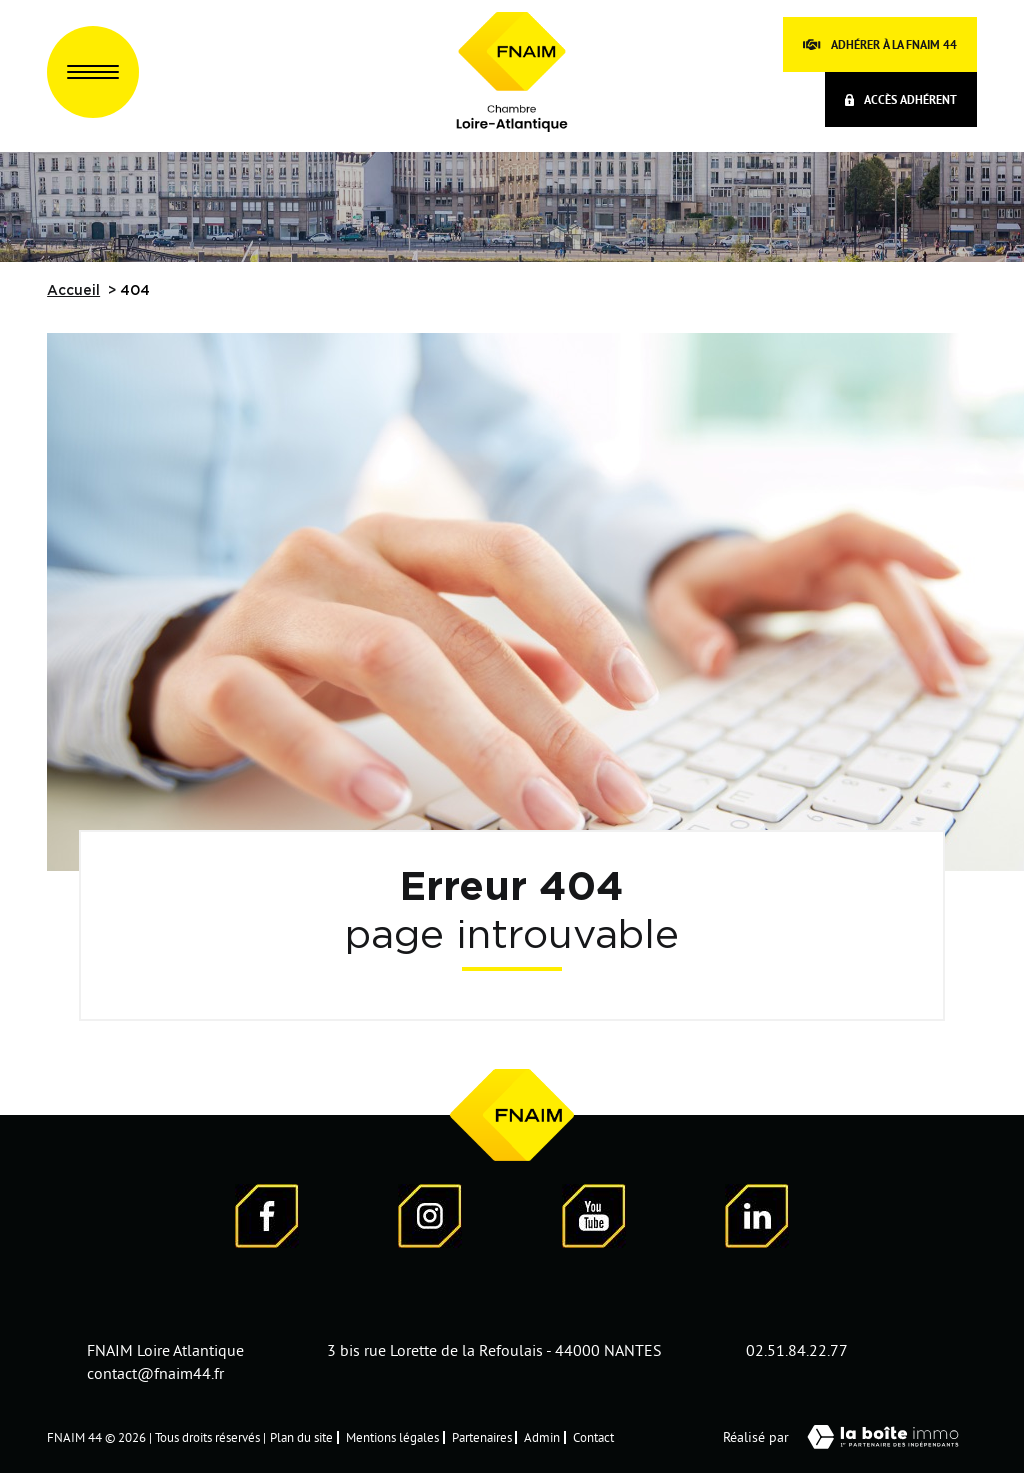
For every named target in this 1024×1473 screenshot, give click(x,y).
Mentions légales (392, 1437)
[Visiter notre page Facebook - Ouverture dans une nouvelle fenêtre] (267, 1219)
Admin (542, 1437)
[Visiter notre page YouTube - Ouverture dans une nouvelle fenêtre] (594, 1219)
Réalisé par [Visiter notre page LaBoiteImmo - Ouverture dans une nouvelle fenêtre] (850, 1437)
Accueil (73, 291)
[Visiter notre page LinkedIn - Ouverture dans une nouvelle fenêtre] (757, 1219)
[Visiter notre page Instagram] (430, 1219)
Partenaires (482, 1437)
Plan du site (301, 1437)
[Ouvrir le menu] (93, 72)
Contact (593, 1437)
